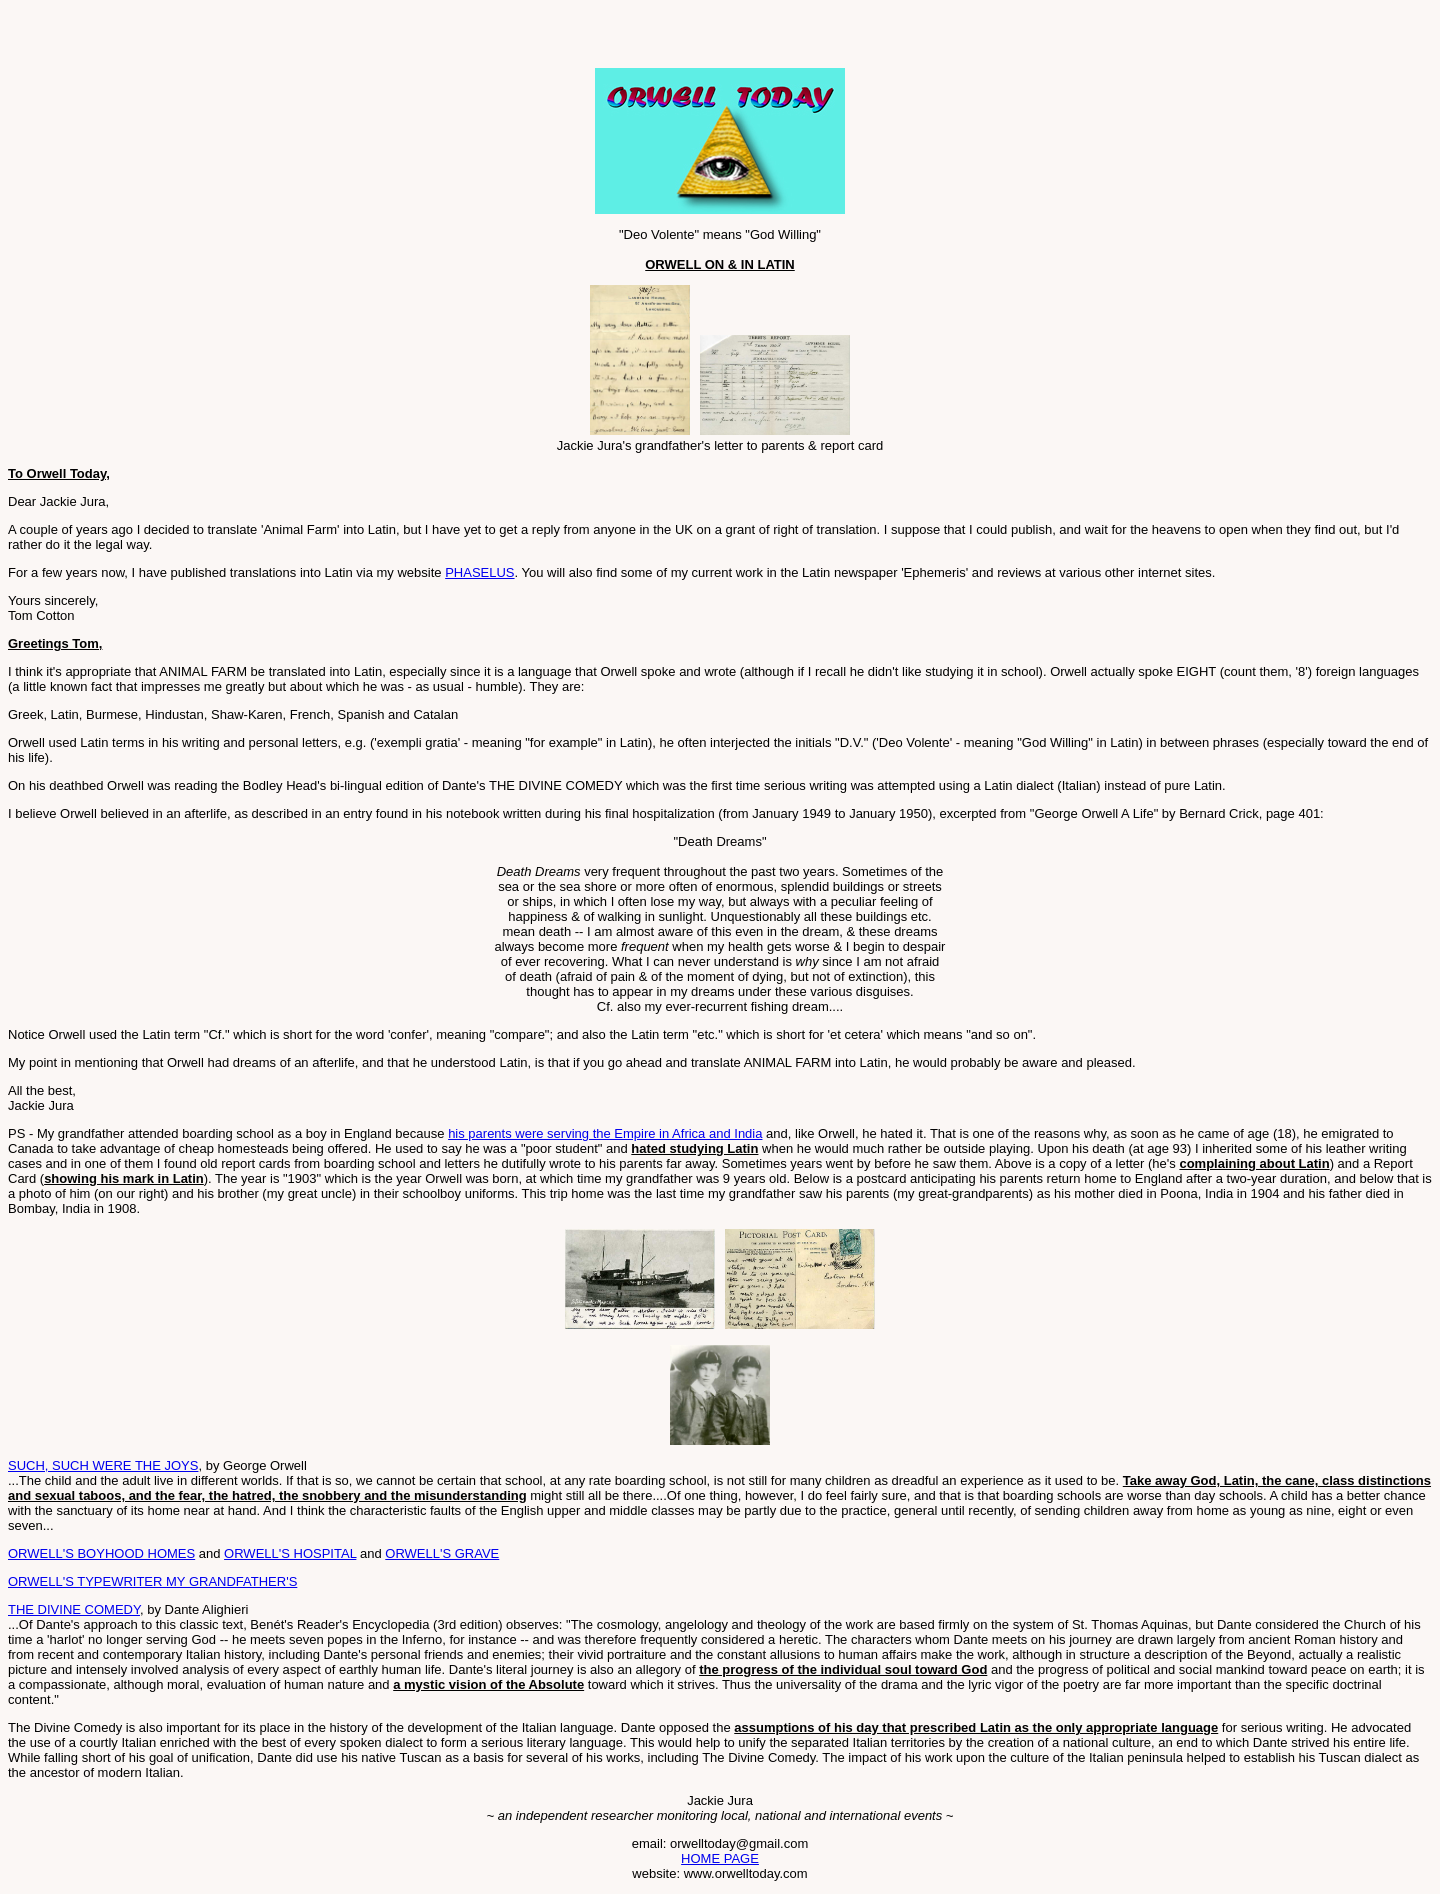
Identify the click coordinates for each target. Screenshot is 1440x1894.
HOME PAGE (720, 1858)
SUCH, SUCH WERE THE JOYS (103, 1465)
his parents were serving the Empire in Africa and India (605, 1133)
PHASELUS (479, 572)
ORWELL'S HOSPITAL (290, 1553)
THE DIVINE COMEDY (74, 1609)
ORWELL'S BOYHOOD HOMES (101, 1553)
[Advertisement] (242, 38)
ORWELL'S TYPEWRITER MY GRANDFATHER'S (152, 1581)
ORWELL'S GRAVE (442, 1553)
